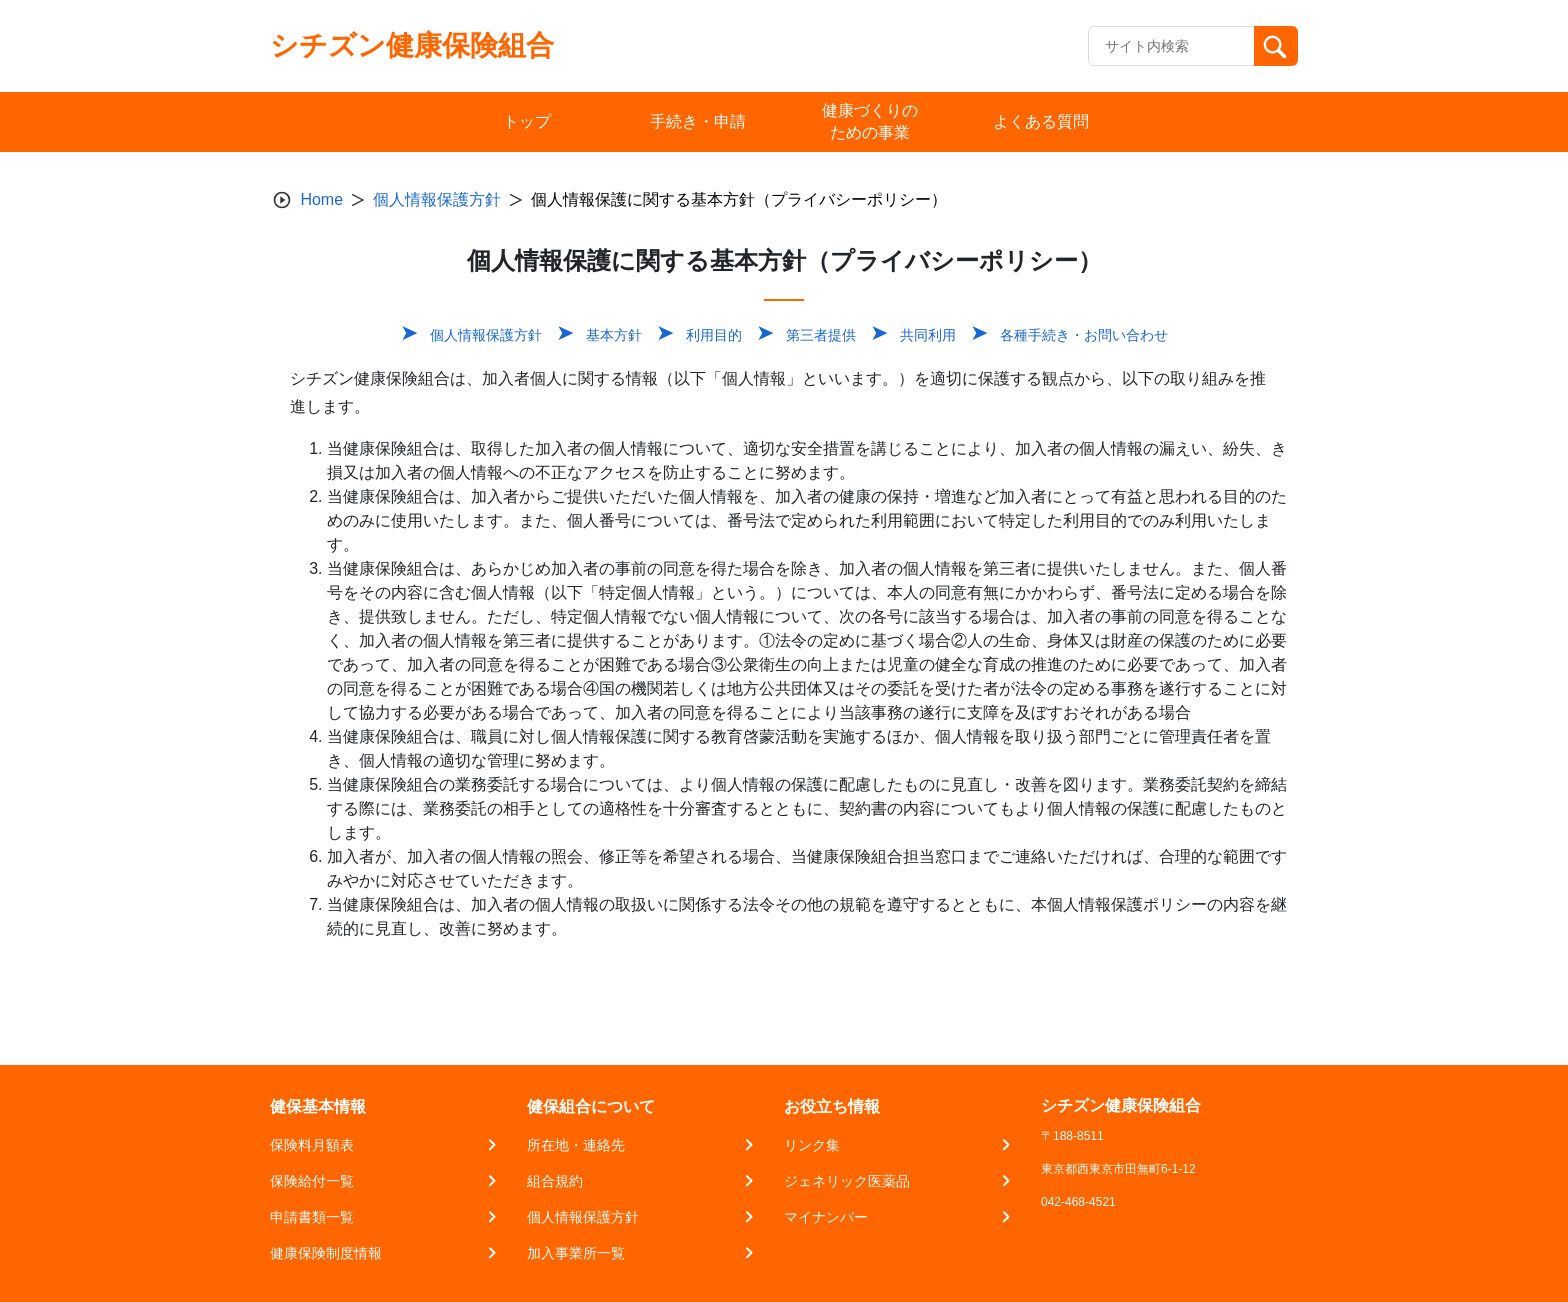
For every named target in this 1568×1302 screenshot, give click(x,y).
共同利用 (928, 335)
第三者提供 (821, 335)
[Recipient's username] (1171, 46)
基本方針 (614, 335)
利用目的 (714, 335)
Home (321, 199)
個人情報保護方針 (437, 199)
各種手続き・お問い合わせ (1084, 335)
